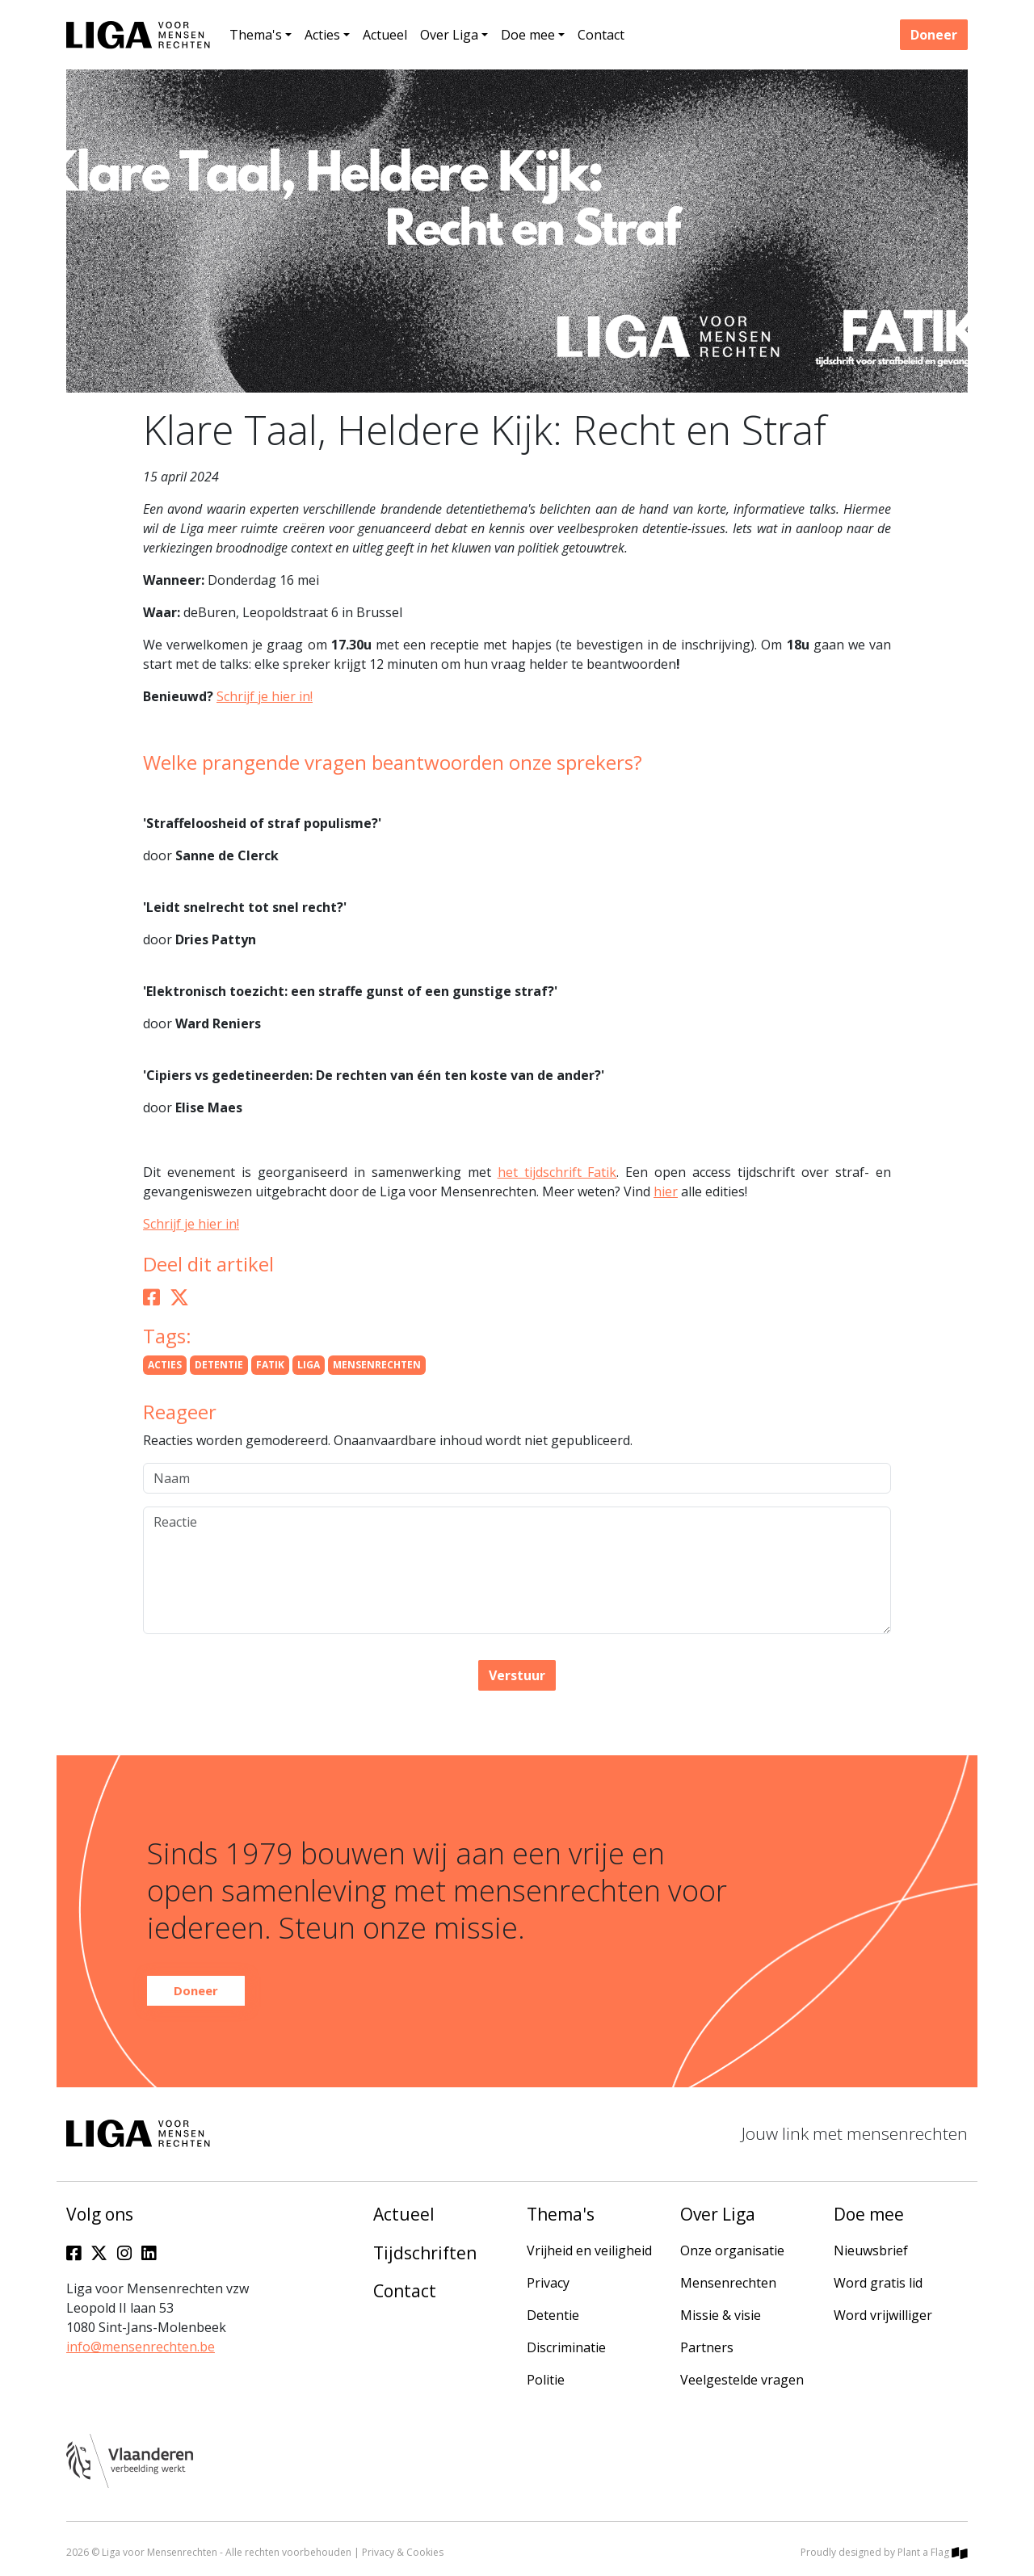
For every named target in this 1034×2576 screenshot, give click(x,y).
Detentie (553, 2315)
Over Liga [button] (449, 35)
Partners (706, 2347)
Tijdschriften (425, 2253)
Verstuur (517, 1675)
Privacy (548, 2283)
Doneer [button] (933, 35)
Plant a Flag (932, 2552)
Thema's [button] (255, 35)
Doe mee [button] (528, 35)
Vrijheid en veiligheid (589, 2250)
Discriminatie (566, 2347)
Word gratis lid (878, 2283)
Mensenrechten (728, 2283)
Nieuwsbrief (871, 2250)
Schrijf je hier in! (264, 696)
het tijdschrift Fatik (557, 1172)
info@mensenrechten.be (140, 2346)
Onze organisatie (732, 2250)
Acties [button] (322, 35)
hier (666, 1191)
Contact (601, 35)
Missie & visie (720, 2315)
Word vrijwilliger (883, 2315)
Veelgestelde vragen (742, 2380)
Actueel (385, 35)
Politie (546, 2380)
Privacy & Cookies (402, 2552)
